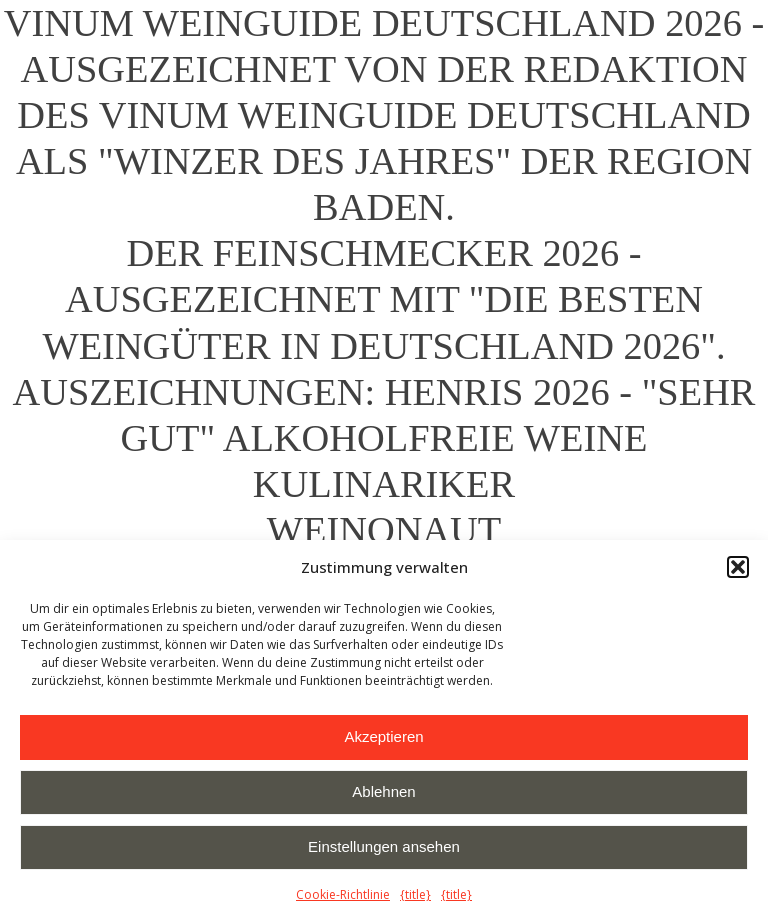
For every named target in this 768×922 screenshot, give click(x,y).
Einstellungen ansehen (384, 846)
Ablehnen (383, 791)
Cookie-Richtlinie (343, 894)
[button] (738, 567)
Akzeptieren (383, 736)
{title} (415, 894)
